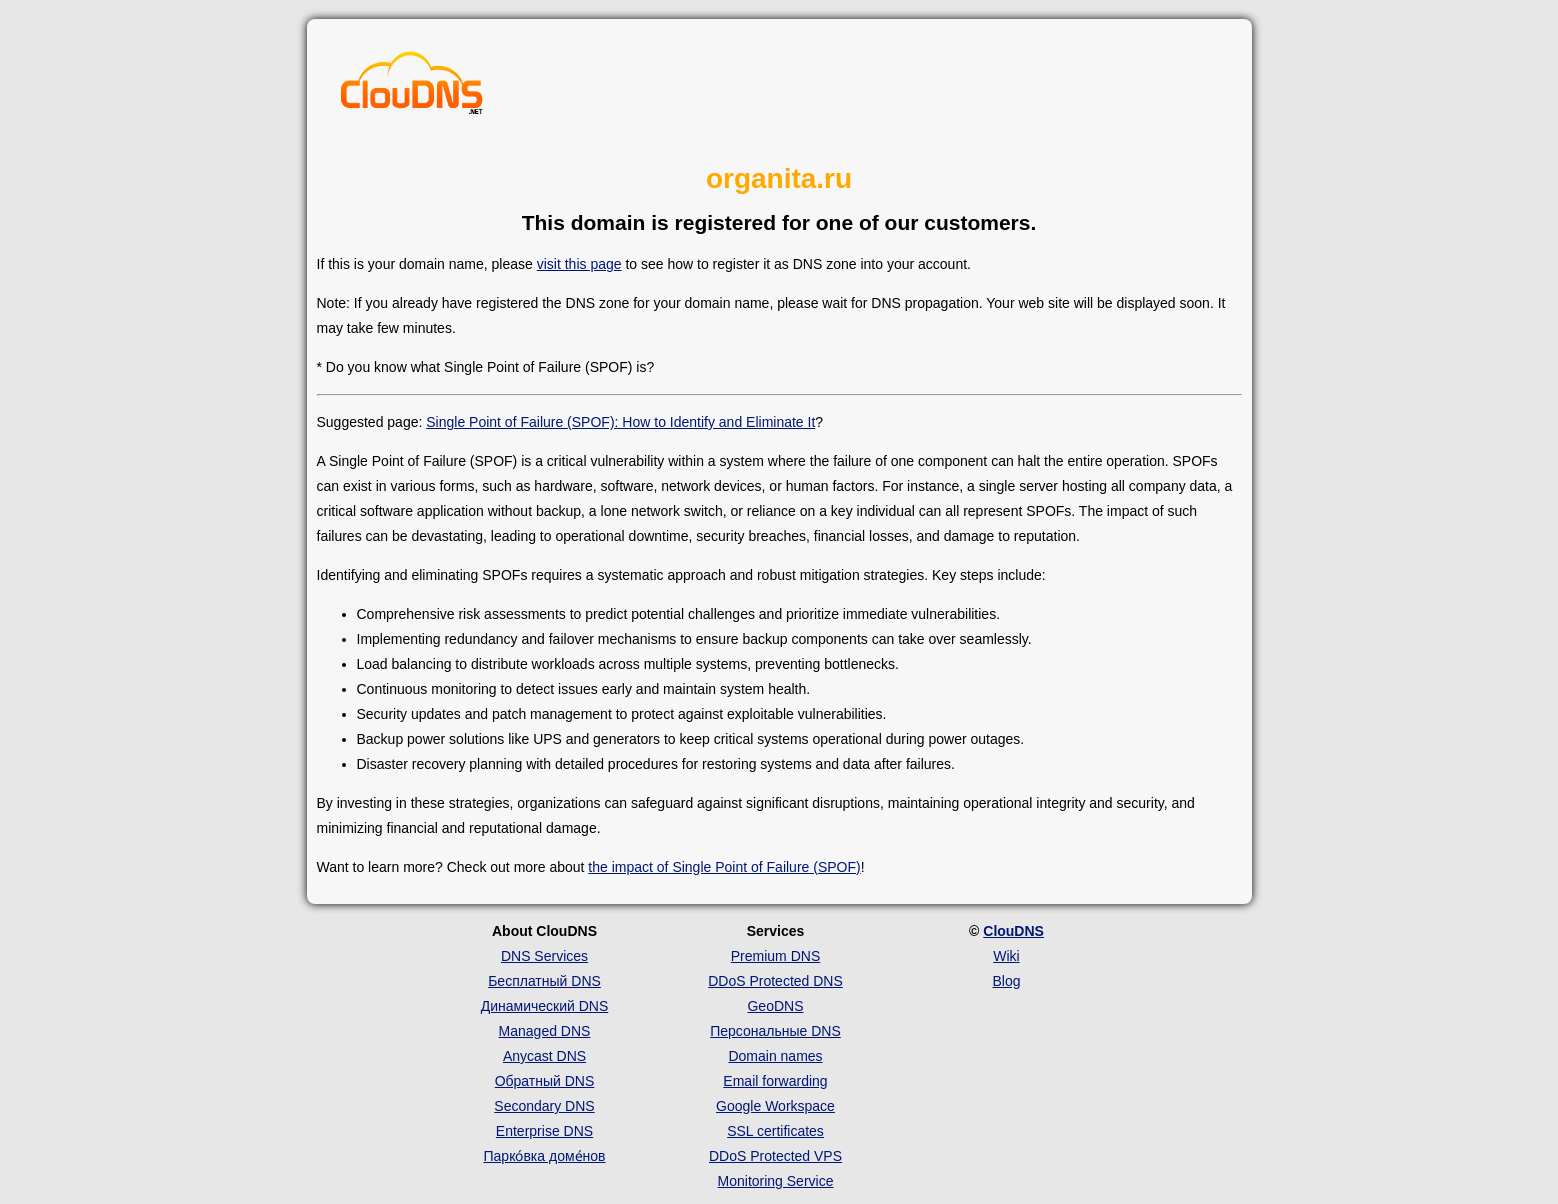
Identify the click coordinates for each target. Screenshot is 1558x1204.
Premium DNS (775, 956)
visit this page (579, 264)
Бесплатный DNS (544, 981)
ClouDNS (1013, 931)
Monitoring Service (776, 1181)
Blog (1006, 981)
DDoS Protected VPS (775, 1156)
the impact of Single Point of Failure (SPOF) (724, 867)
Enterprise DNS (544, 1131)
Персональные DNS (775, 1031)
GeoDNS (775, 1006)
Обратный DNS (545, 1081)
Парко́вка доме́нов (545, 1156)
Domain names (775, 1056)
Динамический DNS (545, 1006)
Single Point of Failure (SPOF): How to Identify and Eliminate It (620, 422)
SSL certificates (775, 1131)
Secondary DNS (544, 1106)
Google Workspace (775, 1106)
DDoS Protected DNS (775, 981)
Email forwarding (775, 1081)
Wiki (1006, 956)
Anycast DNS (544, 1056)
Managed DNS (545, 1031)
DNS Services (544, 956)
